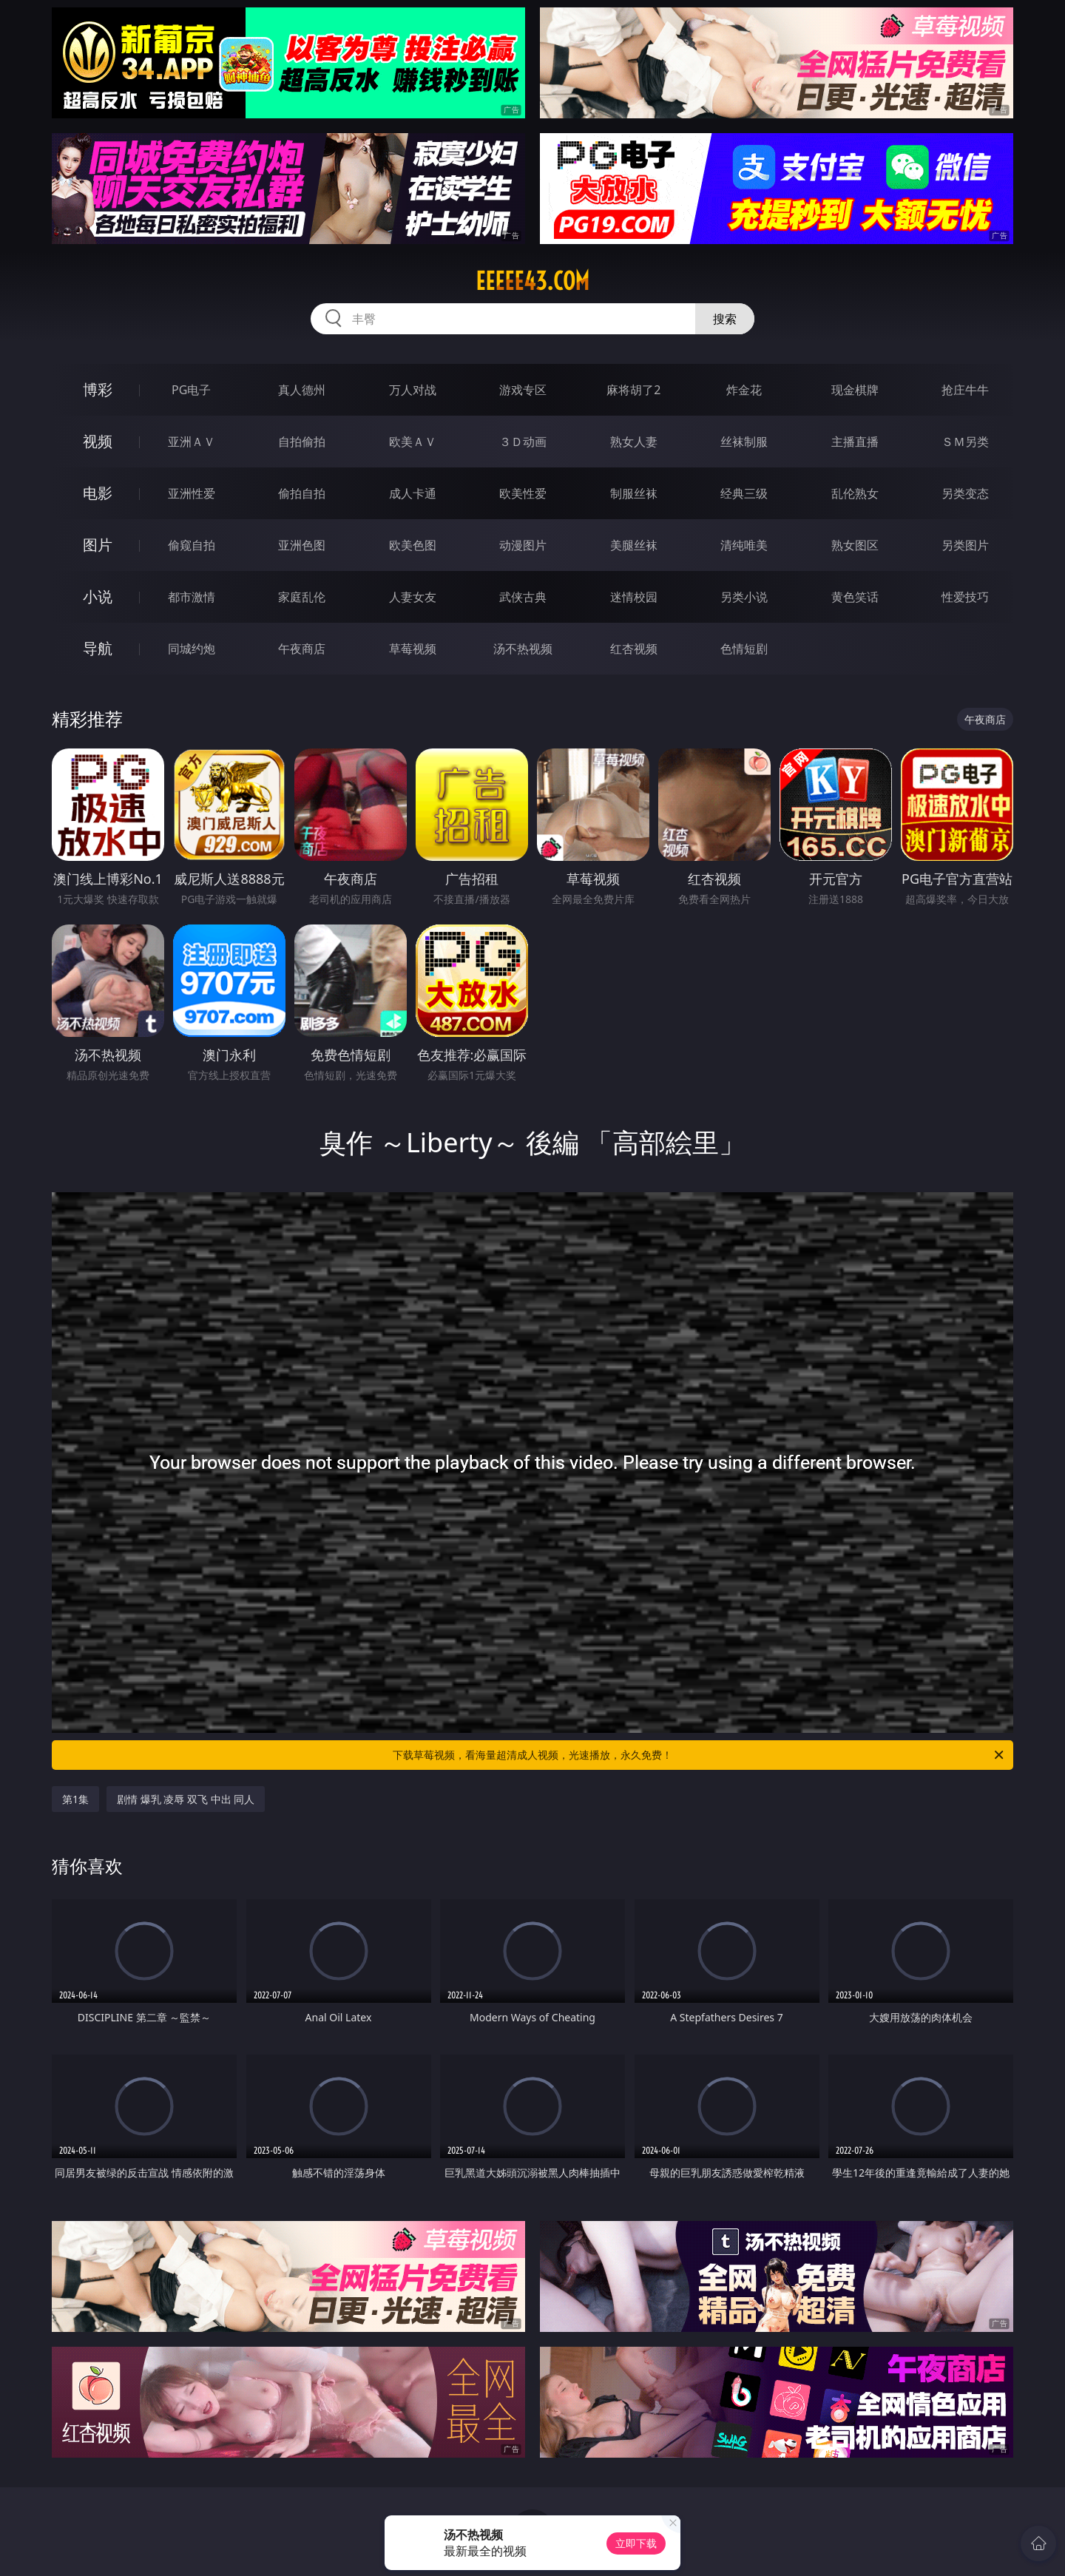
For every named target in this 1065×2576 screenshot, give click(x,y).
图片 (97, 545)
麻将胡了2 (633, 390)
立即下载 (636, 2543)
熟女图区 (855, 545)
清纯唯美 (744, 545)
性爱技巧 (965, 597)
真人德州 (301, 390)
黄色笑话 (855, 597)
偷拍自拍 (301, 493)
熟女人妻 (633, 441)
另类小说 (744, 597)
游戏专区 (523, 390)
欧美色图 (412, 545)
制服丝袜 (633, 493)
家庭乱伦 (301, 597)
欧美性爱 (523, 493)
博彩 (97, 389)
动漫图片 (523, 545)
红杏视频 (633, 648)
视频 (97, 441)
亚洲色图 (301, 545)
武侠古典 (523, 597)
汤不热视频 (522, 648)
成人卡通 (412, 493)
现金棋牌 (855, 390)
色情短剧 (744, 648)
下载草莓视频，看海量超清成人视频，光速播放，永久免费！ (699, 1755)
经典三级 (744, 493)
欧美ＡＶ (412, 441)
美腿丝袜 (633, 545)
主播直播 (855, 441)
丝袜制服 (744, 441)
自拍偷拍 (301, 441)
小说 (97, 596)
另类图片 (965, 545)
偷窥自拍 (191, 545)
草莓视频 (412, 648)
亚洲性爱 (191, 493)
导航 (97, 648)
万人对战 (412, 390)
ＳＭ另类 (965, 441)
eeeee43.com (532, 281)
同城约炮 (191, 648)
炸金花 (744, 390)
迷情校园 (633, 597)
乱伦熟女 (855, 493)
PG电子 (191, 390)
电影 (97, 493)
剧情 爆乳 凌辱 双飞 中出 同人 (185, 1799)
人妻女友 (412, 597)
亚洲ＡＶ (191, 441)
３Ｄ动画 (523, 441)
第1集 (75, 1799)
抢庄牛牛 (965, 390)
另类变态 (965, 493)
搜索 (725, 319)
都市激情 (191, 597)
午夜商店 (301, 648)
